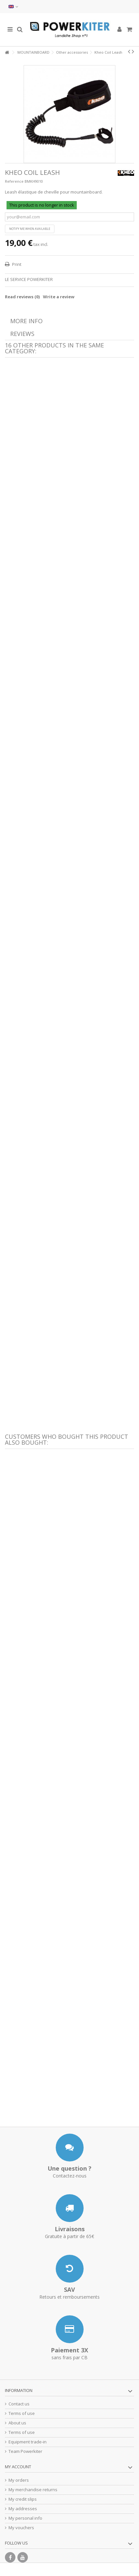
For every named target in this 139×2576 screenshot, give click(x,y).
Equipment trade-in (28, 2442)
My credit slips (23, 2499)
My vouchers (21, 2527)
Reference (14, 181)
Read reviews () (22, 297)
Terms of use (22, 2413)
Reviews (22, 334)
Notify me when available (29, 229)
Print (16, 264)
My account (18, 2467)
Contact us (19, 2404)
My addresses (23, 2508)
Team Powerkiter (25, 2451)
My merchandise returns (33, 2490)
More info (26, 321)
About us (17, 2423)
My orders (19, 2480)
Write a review (58, 297)
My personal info (25, 2518)
